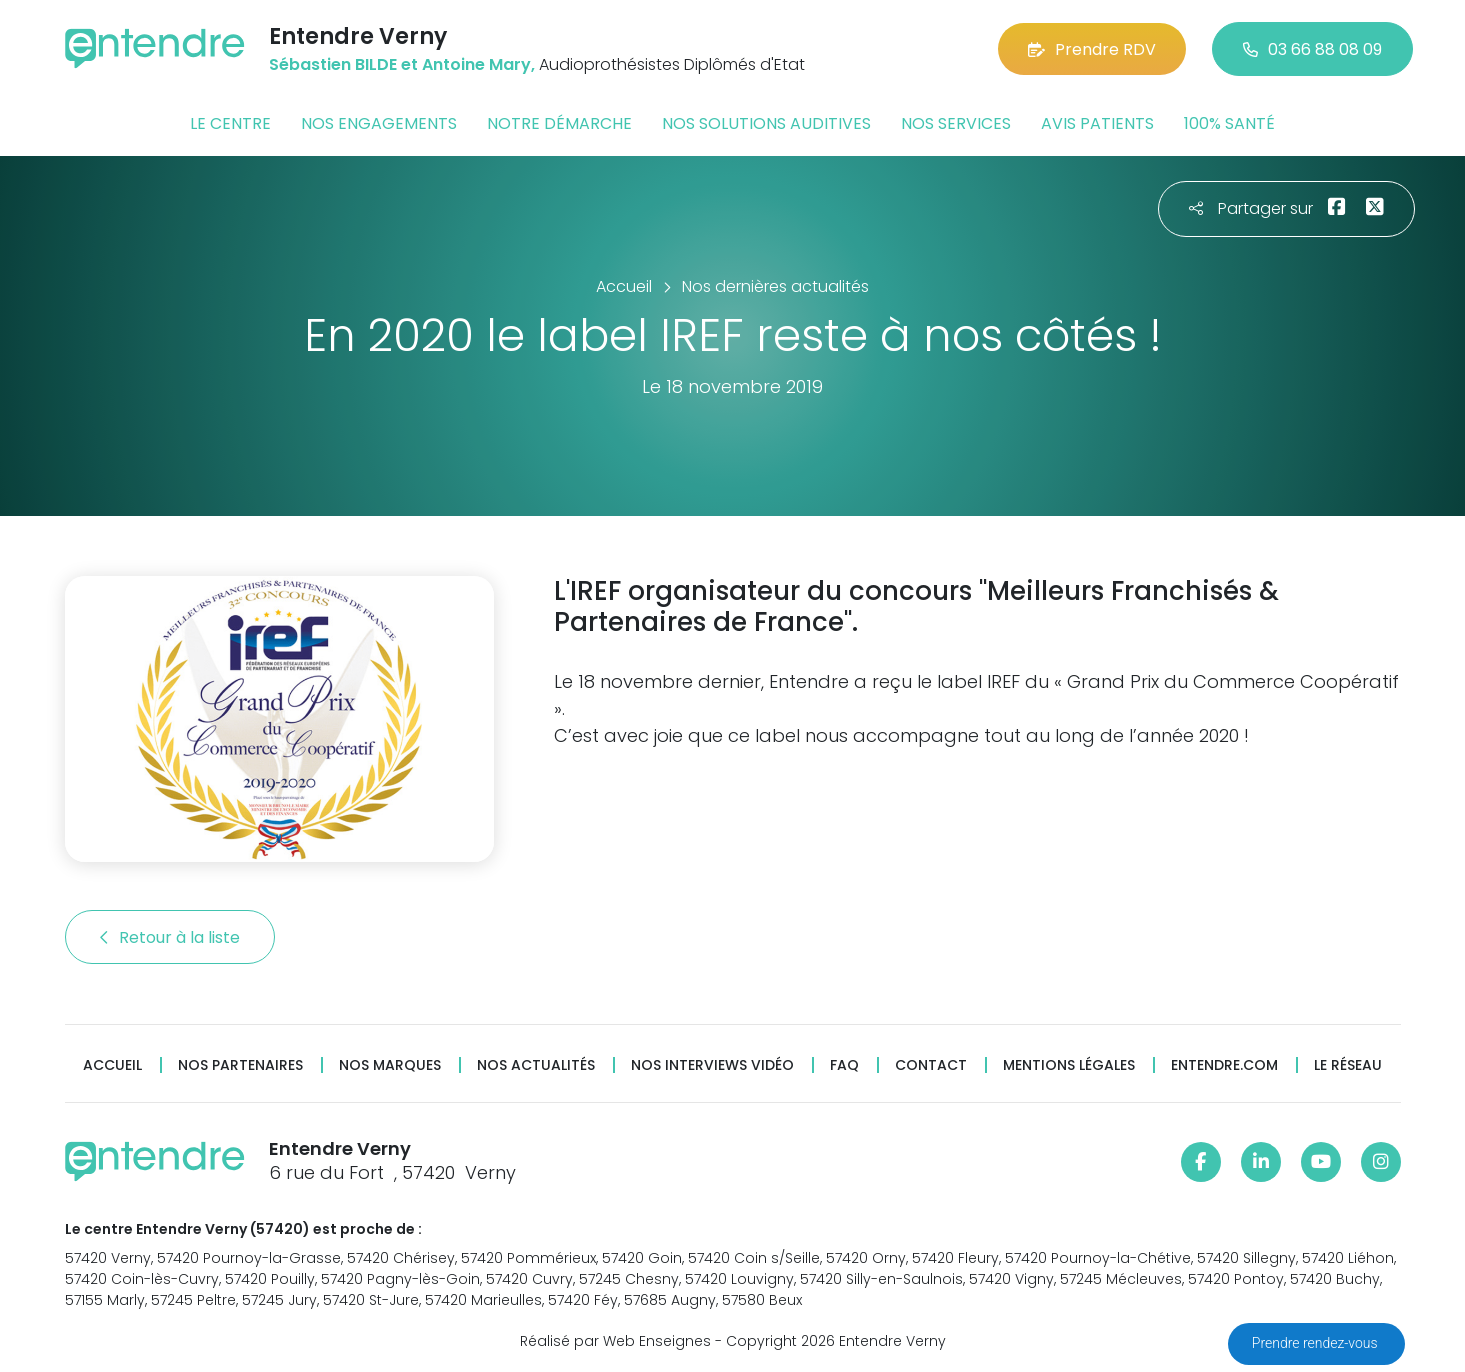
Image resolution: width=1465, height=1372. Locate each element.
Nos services (956, 123)
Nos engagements (379, 123)
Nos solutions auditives (766, 123)
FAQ (844, 1065)
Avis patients (1097, 123)
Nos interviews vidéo (712, 1065)
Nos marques (390, 1065)
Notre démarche (559, 123)
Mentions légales (1069, 1065)
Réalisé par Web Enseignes (615, 1341)
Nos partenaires (240, 1065)
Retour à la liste (170, 937)
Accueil (112, 1065)
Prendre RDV (1092, 49)
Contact (931, 1065)
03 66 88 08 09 (1312, 49)
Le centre (230, 123)
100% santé (1229, 123)
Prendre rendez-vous (1316, 1343)
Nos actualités (536, 1065)
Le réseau (1348, 1065)
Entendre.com (1224, 1065)
